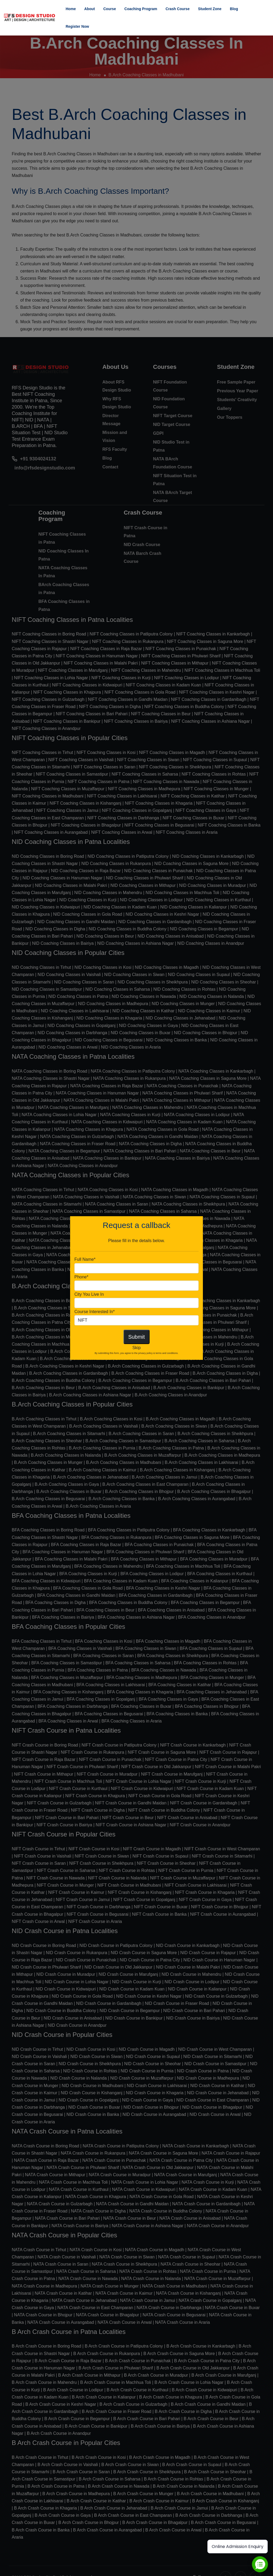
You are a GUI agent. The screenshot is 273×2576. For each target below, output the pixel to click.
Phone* (81, 1277)
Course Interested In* (94, 1311)
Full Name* (84, 1259)
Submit (136, 1337)
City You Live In (89, 1294)
